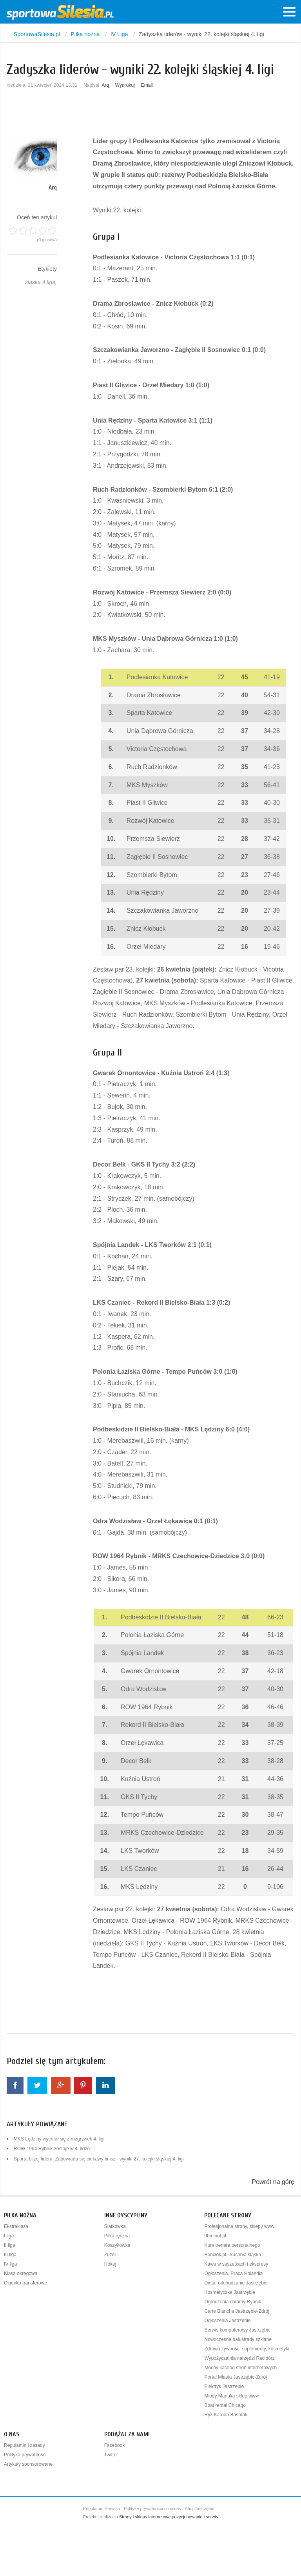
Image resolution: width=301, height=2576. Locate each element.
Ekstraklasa (16, 2226)
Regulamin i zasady (24, 2445)
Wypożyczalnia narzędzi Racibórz (239, 2358)
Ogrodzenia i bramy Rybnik (232, 2301)
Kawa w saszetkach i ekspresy (236, 2264)
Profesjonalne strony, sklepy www (239, 2226)
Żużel (110, 2254)
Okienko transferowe (25, 2283)
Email (147, 85)
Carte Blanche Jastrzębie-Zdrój (236, 2311)
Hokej (110, 2264)
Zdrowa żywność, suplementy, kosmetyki (246, 2349)
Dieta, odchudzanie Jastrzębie (235, 2283)
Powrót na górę (273, 2182)
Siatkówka (115, 2226)
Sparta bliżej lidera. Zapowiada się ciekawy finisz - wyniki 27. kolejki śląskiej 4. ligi (99, 2159)
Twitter (111, 2455)
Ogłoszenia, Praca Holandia (233, 2273)
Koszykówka (117, 2245)
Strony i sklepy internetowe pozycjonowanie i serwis (168, 2516)
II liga (9, 2245)
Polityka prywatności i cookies (152, 2508)
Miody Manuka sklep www (231, 2396)
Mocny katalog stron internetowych (240, 2367)
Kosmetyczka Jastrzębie (229, 2292)
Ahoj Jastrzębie (199, 2508)
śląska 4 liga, (41, 282)
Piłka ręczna (117, 2236)
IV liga (10, 2264)
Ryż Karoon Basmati (225, 2414)
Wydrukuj (125, 85)
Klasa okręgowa (20, 2273)
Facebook (114, 2445)
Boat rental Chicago (224, 2405)
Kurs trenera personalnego (232, 2245)
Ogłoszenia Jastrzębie (227, 2320)
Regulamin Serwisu (101, 2508)
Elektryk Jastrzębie (224, 2386)
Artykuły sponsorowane (28, 2464)
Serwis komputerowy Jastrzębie (237, 2330)
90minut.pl (215, 2236)
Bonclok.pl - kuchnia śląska (232, 2254)
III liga (10, 2254)
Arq (105, 85)
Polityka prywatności (25, 2455)
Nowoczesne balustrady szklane (237, 2339)
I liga (9, 2236)
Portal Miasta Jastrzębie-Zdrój (235, 2377)
